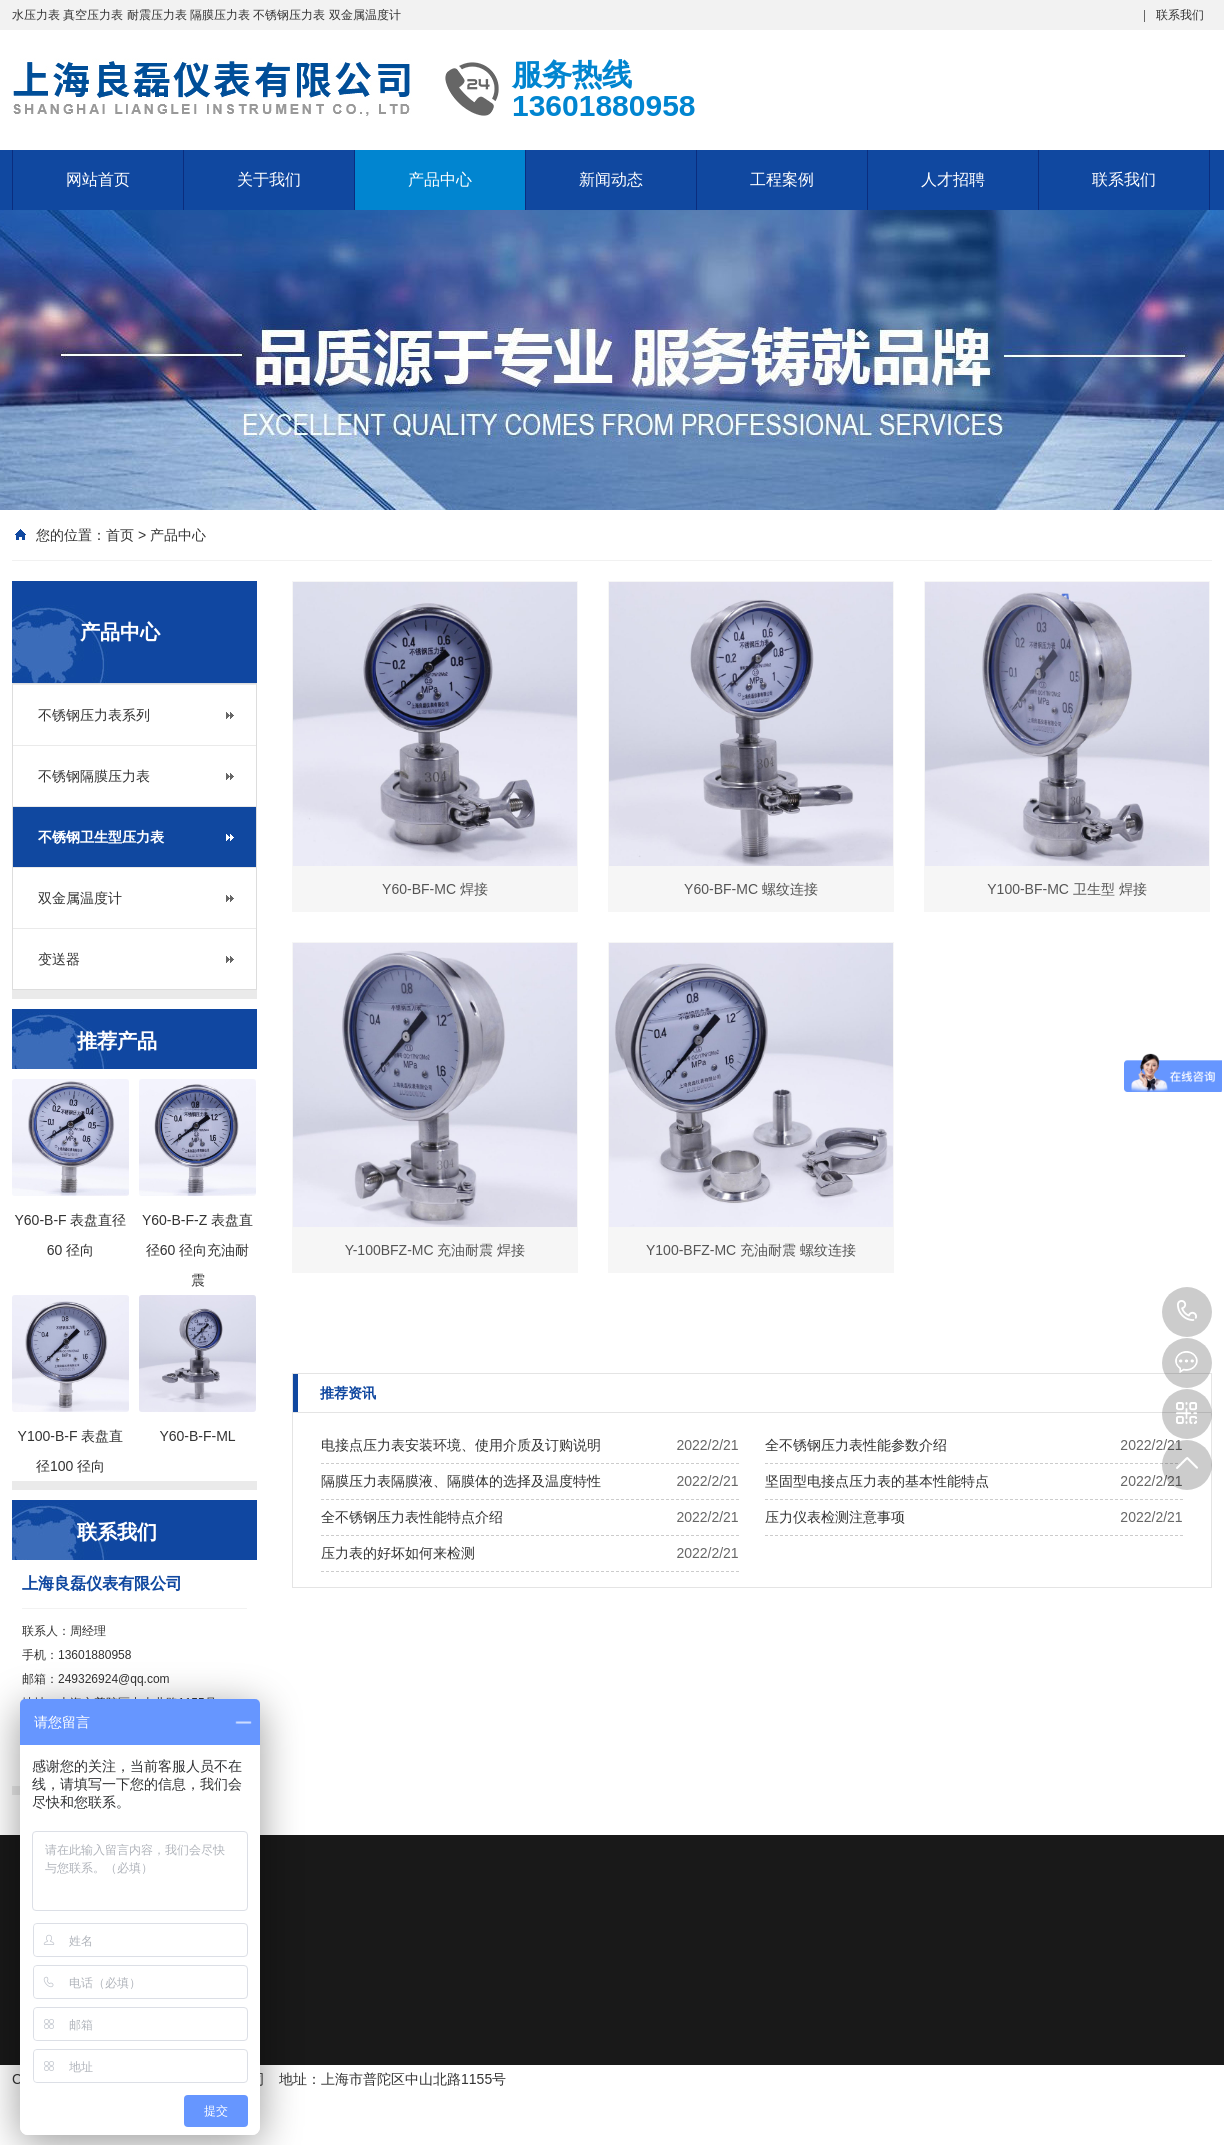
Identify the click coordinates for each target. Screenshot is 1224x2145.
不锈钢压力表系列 (94, 715)
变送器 (59, 959)
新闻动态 (611, 179)
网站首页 (98, 179)
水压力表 (36, 15)
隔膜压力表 (220, 15)
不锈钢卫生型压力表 (101, 837)
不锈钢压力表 (289, 15)
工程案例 (782, 179)
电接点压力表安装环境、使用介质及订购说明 (461, 1445)
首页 (120, 535)
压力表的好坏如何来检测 (398, 1553)
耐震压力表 (157, 15)
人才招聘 (953, 179)
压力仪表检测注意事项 (835, 1517)
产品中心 (440, 179)
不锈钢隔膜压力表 (94, 776)
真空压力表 (93, 15)
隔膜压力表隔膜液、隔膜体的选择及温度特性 (461, 1481)
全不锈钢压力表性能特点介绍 (412, 1517)
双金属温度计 (365, 15)
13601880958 (1187, 1312)
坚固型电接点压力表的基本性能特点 (877, 1481)
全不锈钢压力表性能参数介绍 (856, 1445)
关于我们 (269, 179)
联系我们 (1180, 15)
